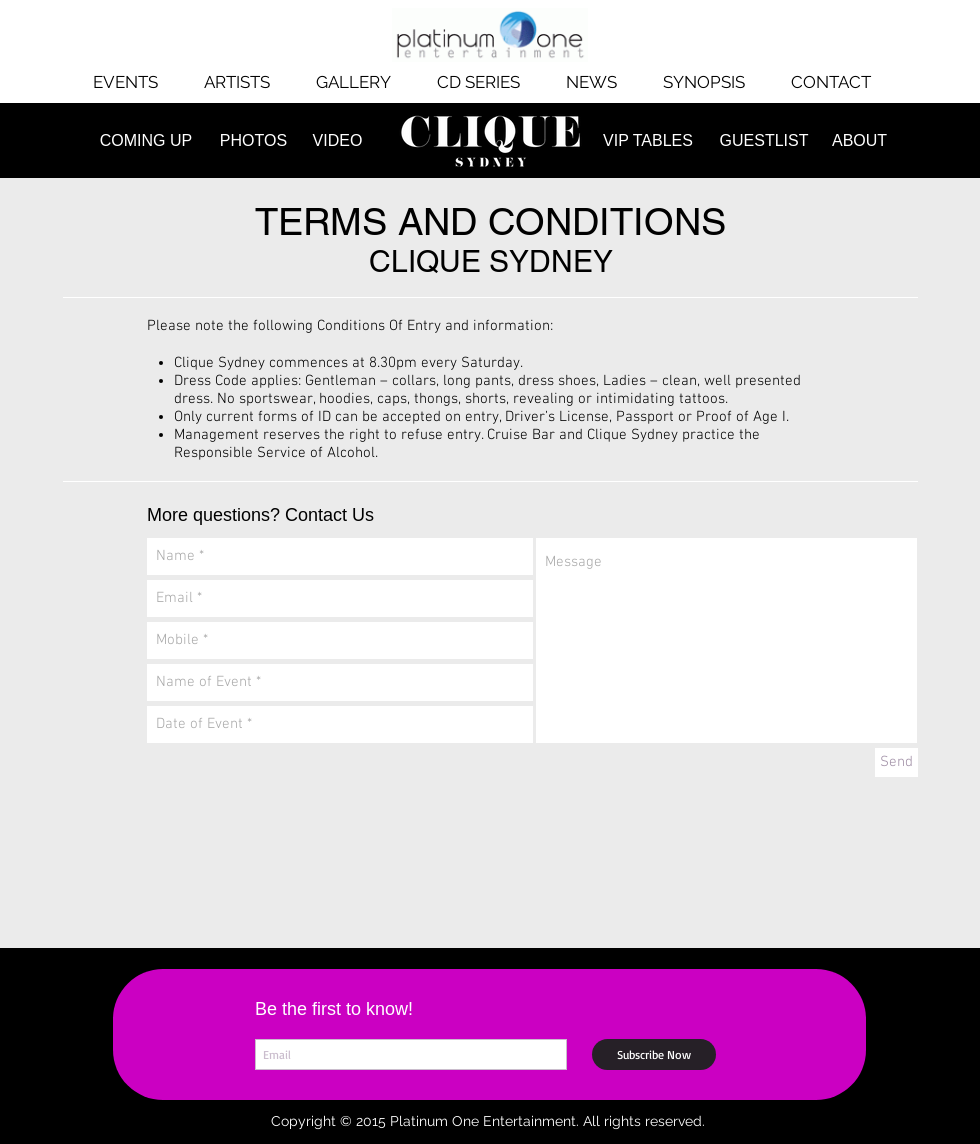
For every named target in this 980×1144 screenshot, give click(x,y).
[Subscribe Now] (654, 1054)
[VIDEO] (337, 141)
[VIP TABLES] (648, 141)
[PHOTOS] (253, 141)
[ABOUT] (859, 141)
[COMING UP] (146, 141)
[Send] (896, 762)
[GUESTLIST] (764, 141)
